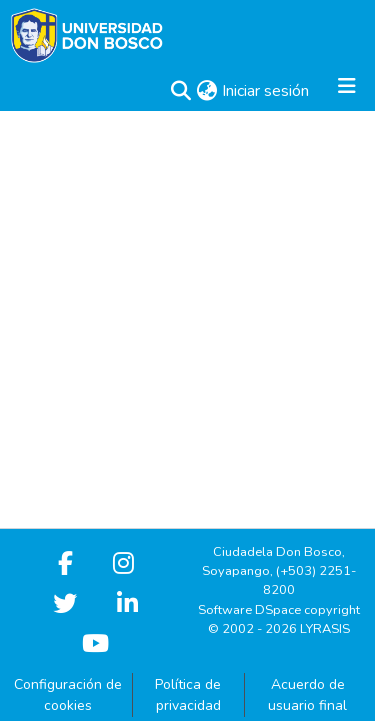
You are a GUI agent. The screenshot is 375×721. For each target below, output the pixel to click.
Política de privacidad (188, 695)
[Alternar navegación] (347, 91)
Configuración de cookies (68, 695)
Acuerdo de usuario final (307, 695)
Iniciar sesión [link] (266, 91)
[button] (180, 91)
